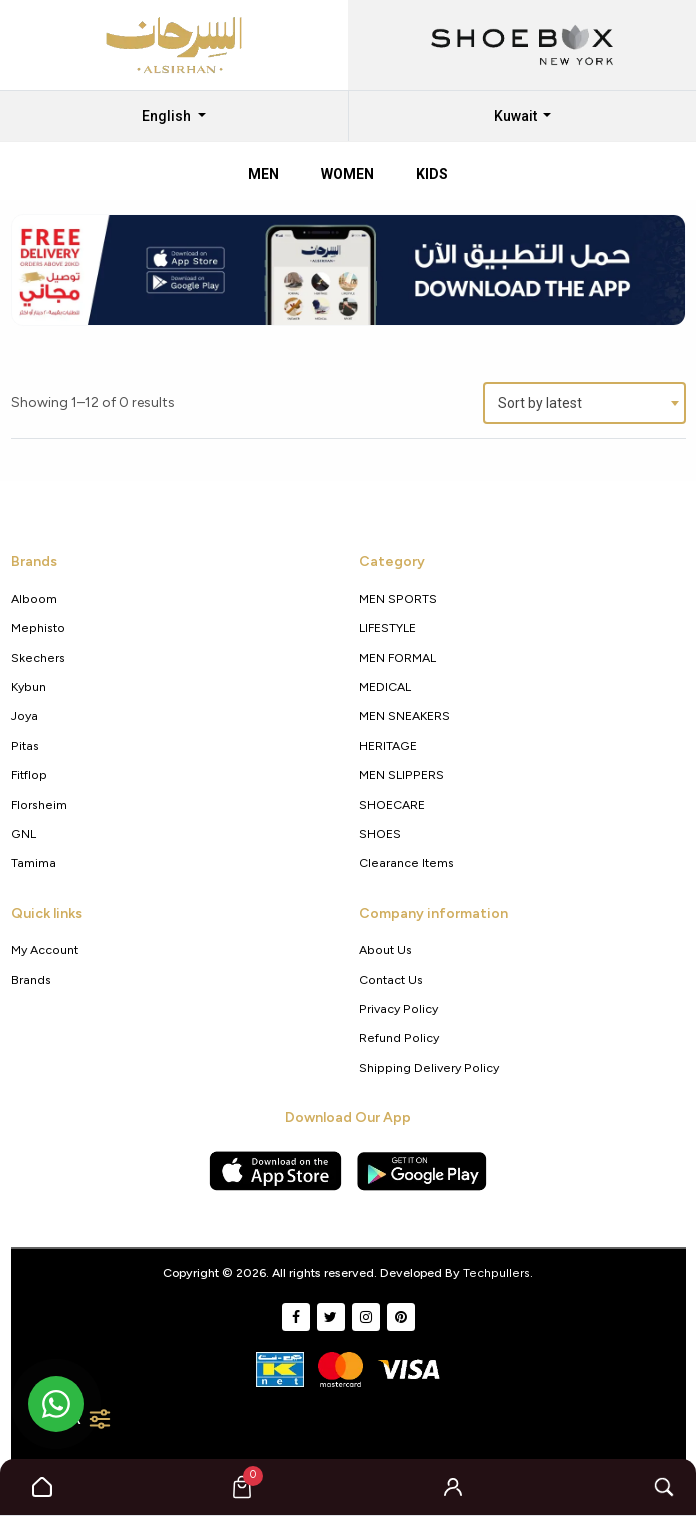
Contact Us (391, 979)
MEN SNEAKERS (404, 715)
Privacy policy (398, 1008)
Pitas (25, 745)
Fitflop (29, 774)
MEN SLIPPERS (401, 774)
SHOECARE (392, 804)
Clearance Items (406, 862)
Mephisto (38, 627)
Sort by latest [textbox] (540, 403)
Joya (24, 715)
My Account (44, 949)
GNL (23, 833)
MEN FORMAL (397, 657)
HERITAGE (388, 745)
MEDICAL (385, 686)
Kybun (28, 686)
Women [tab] (347, 174)
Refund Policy (399, 1037)
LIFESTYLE (387, 627)
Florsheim (39, 804)
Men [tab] (263, 174)
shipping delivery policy (429, 1067)
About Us (385, 949)
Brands (31, 979)
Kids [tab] (432, 174)
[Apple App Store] (275, 1171)
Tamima (33, 862)
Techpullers (496, 1272)
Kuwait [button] (517, 116)
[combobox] (584, 403)
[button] (453, 1487)
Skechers (38, 657)
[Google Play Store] (422, 1171)
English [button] (168, 116)
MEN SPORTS (398, 598)
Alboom (34, 598)
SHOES (380, 833)
